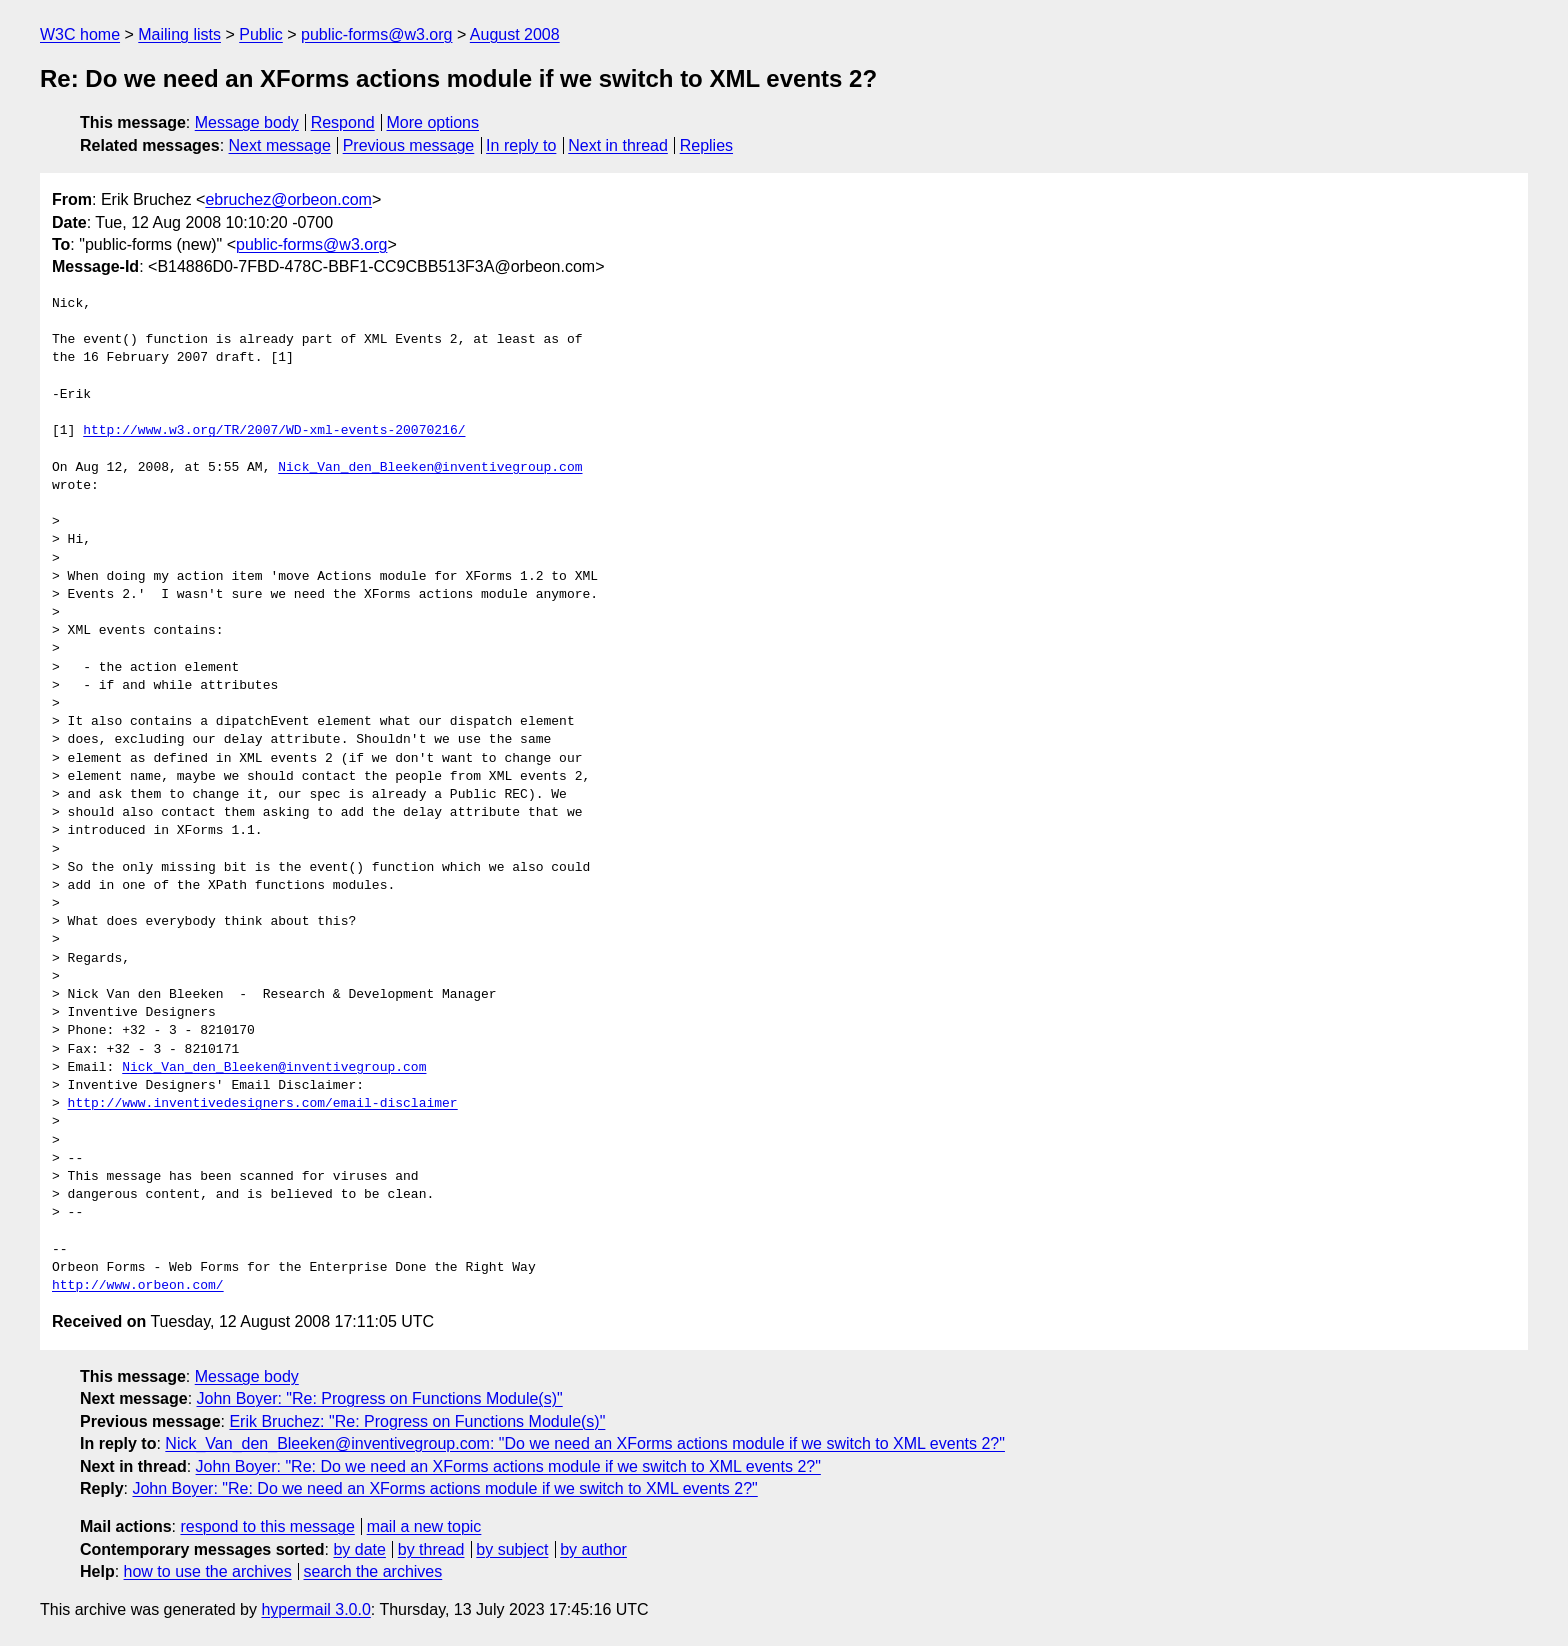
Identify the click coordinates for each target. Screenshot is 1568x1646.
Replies (706, 145)
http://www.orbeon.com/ (138, 1286)
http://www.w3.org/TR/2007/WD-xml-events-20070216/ (274, 431)
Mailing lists (179, 34)
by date (359, 1549)
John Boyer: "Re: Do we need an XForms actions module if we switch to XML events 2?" (508, 1466)
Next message (280, 145)
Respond (343, 122)
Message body (247, 122)
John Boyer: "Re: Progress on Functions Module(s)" (380, 1398)
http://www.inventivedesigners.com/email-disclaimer (263, 1104)
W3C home (80, 34)
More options (433, 122)
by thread (431, 1549)
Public (261, 34)
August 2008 (515, 34)
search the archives (373, 1571)
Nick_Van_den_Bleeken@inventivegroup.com (430, 468)
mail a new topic (424, 1526)
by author (593, 1549)
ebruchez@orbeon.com (288, 199)
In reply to (521, 145)
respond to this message (267, 1526)
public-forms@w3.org (376, 34)
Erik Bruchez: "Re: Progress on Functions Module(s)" (417, 1421)
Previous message (409, 145)
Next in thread (618, 145)
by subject (512, 1549)
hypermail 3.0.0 (315, 1609)
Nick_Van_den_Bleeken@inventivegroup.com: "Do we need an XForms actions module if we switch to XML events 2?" (585, 1443)
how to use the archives (208, 1571)
